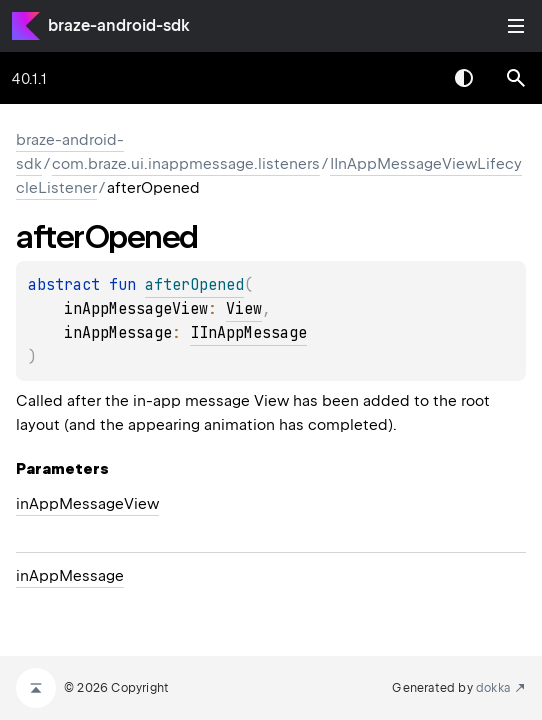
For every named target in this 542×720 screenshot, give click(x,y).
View (244, 309)
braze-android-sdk (119, 25)
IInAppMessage (248, 333)
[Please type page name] (516, 78)
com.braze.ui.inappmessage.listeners (186, 164)
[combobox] (412, 78)
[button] (516, 78)
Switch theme (464, 78)
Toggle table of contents (516, 26)
